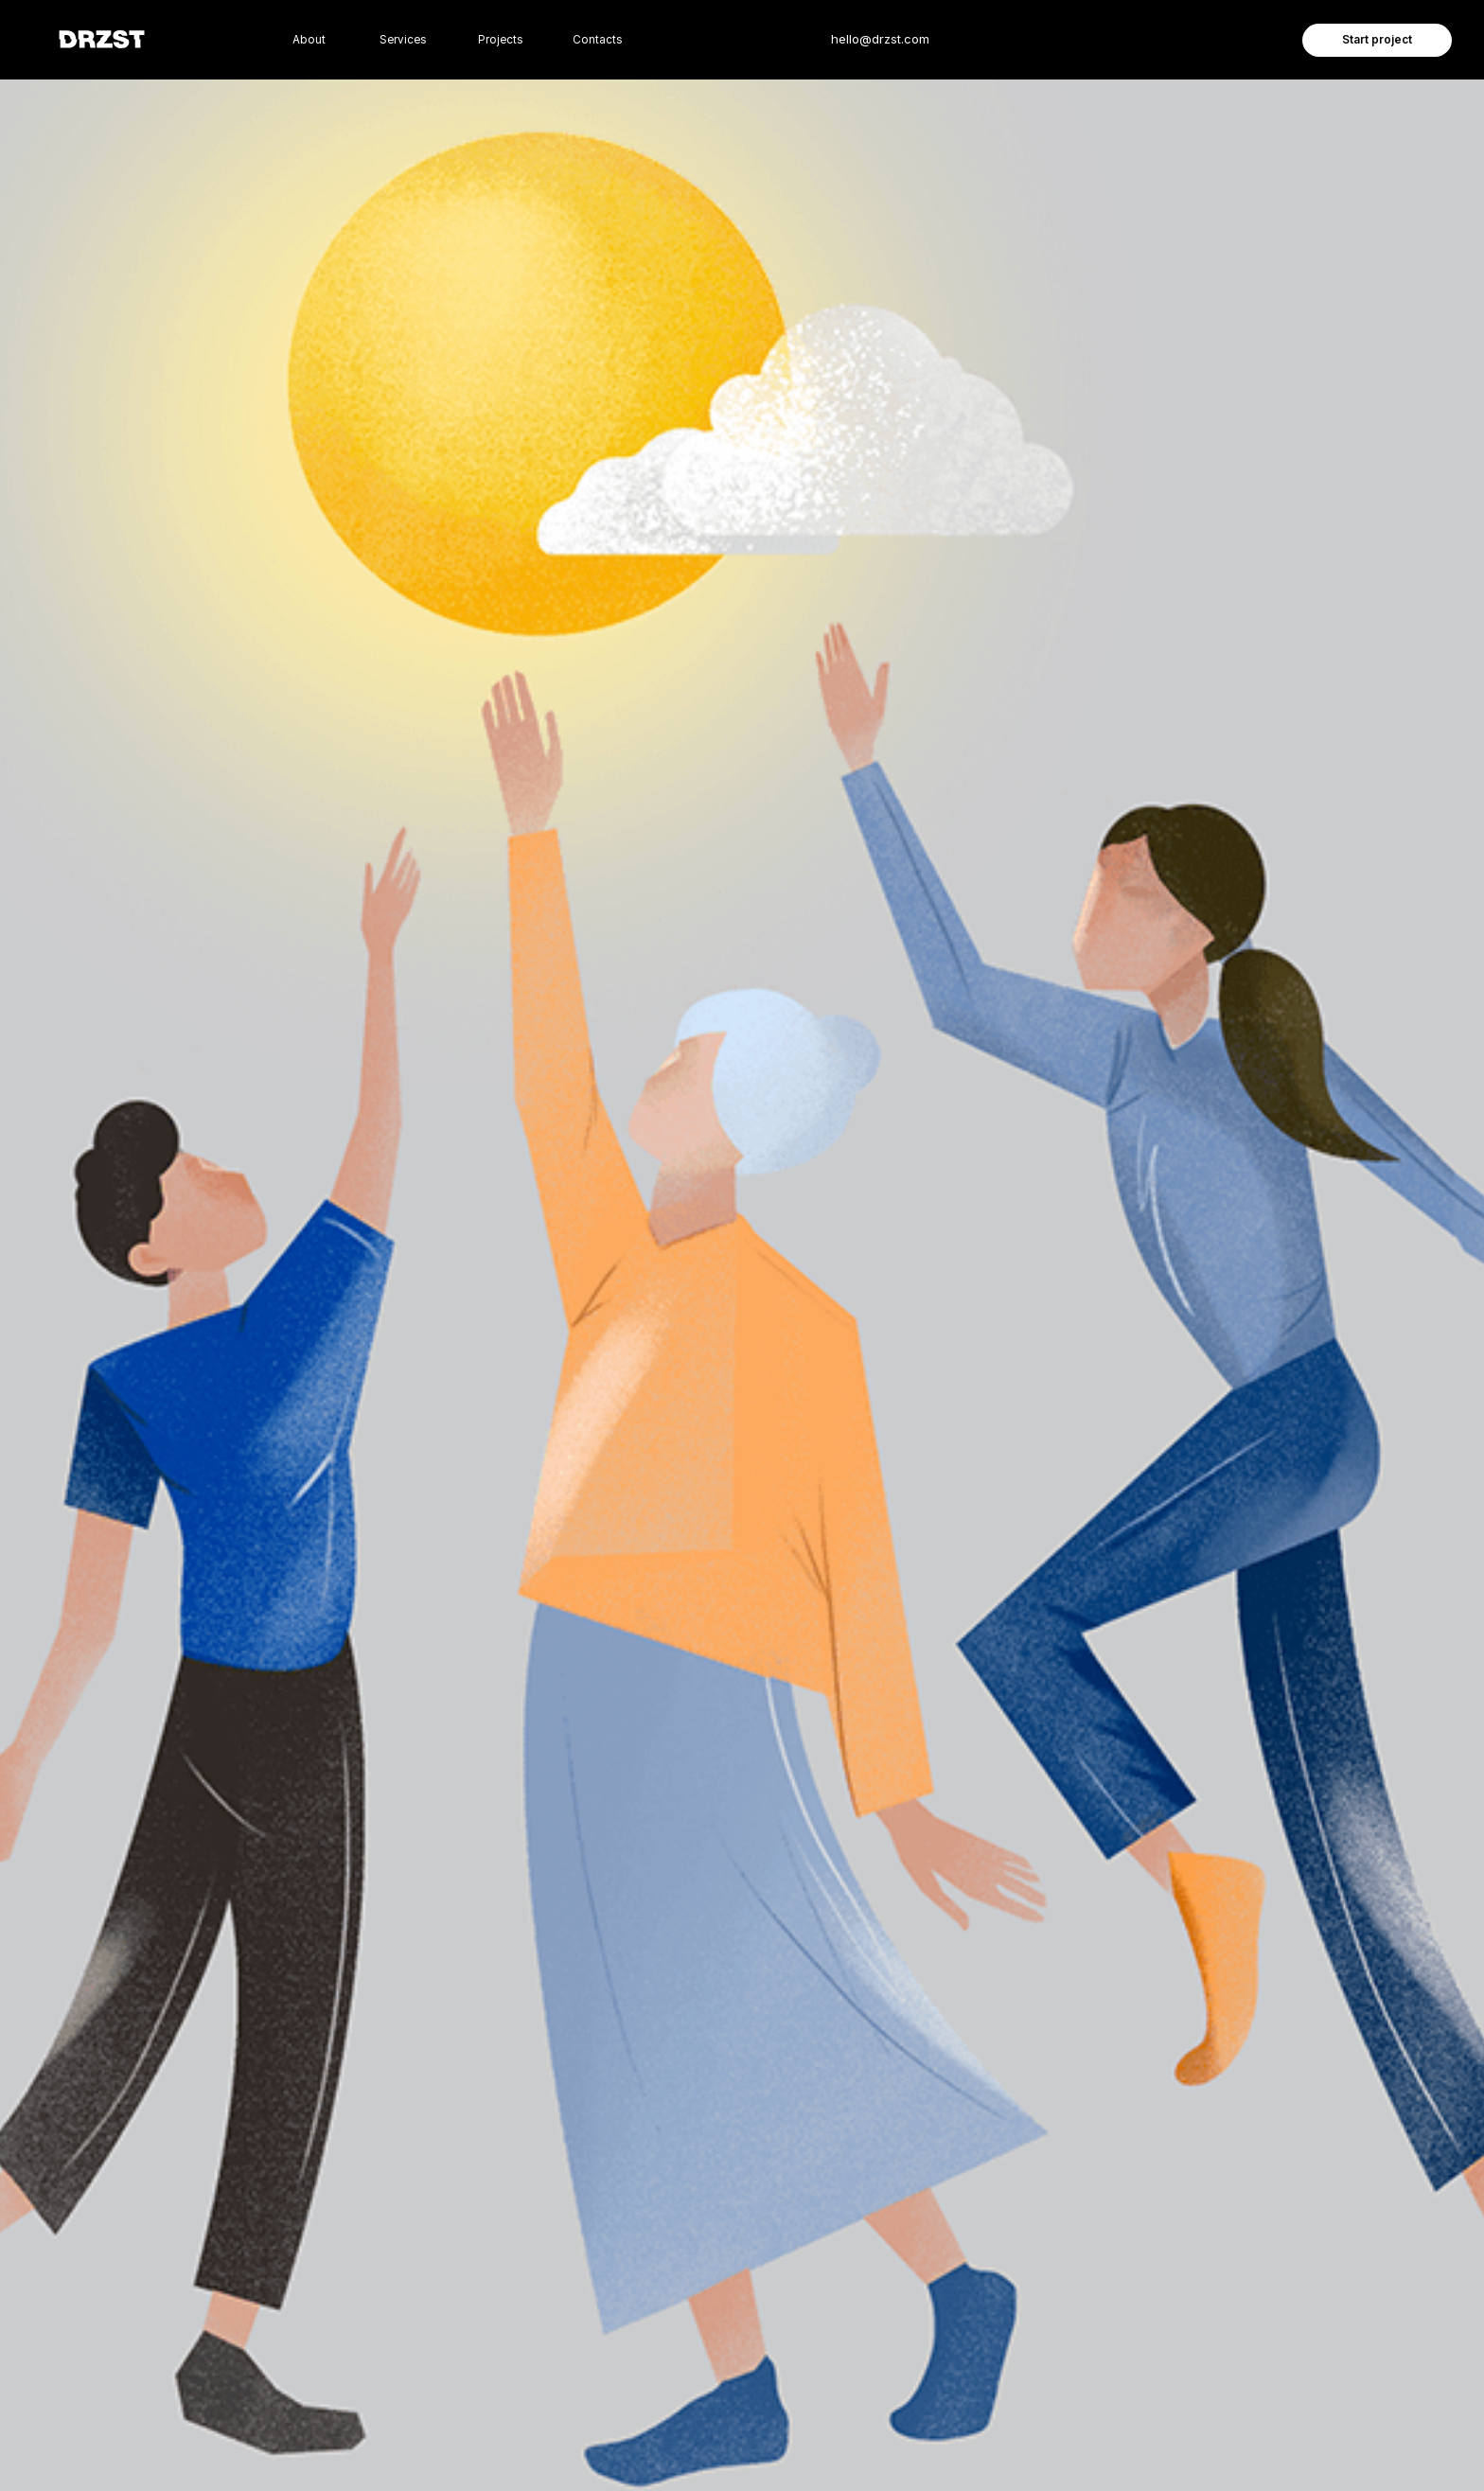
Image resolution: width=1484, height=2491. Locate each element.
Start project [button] (1377, 39)
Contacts (598, 39)
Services (403, 39)
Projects (500, 39)
